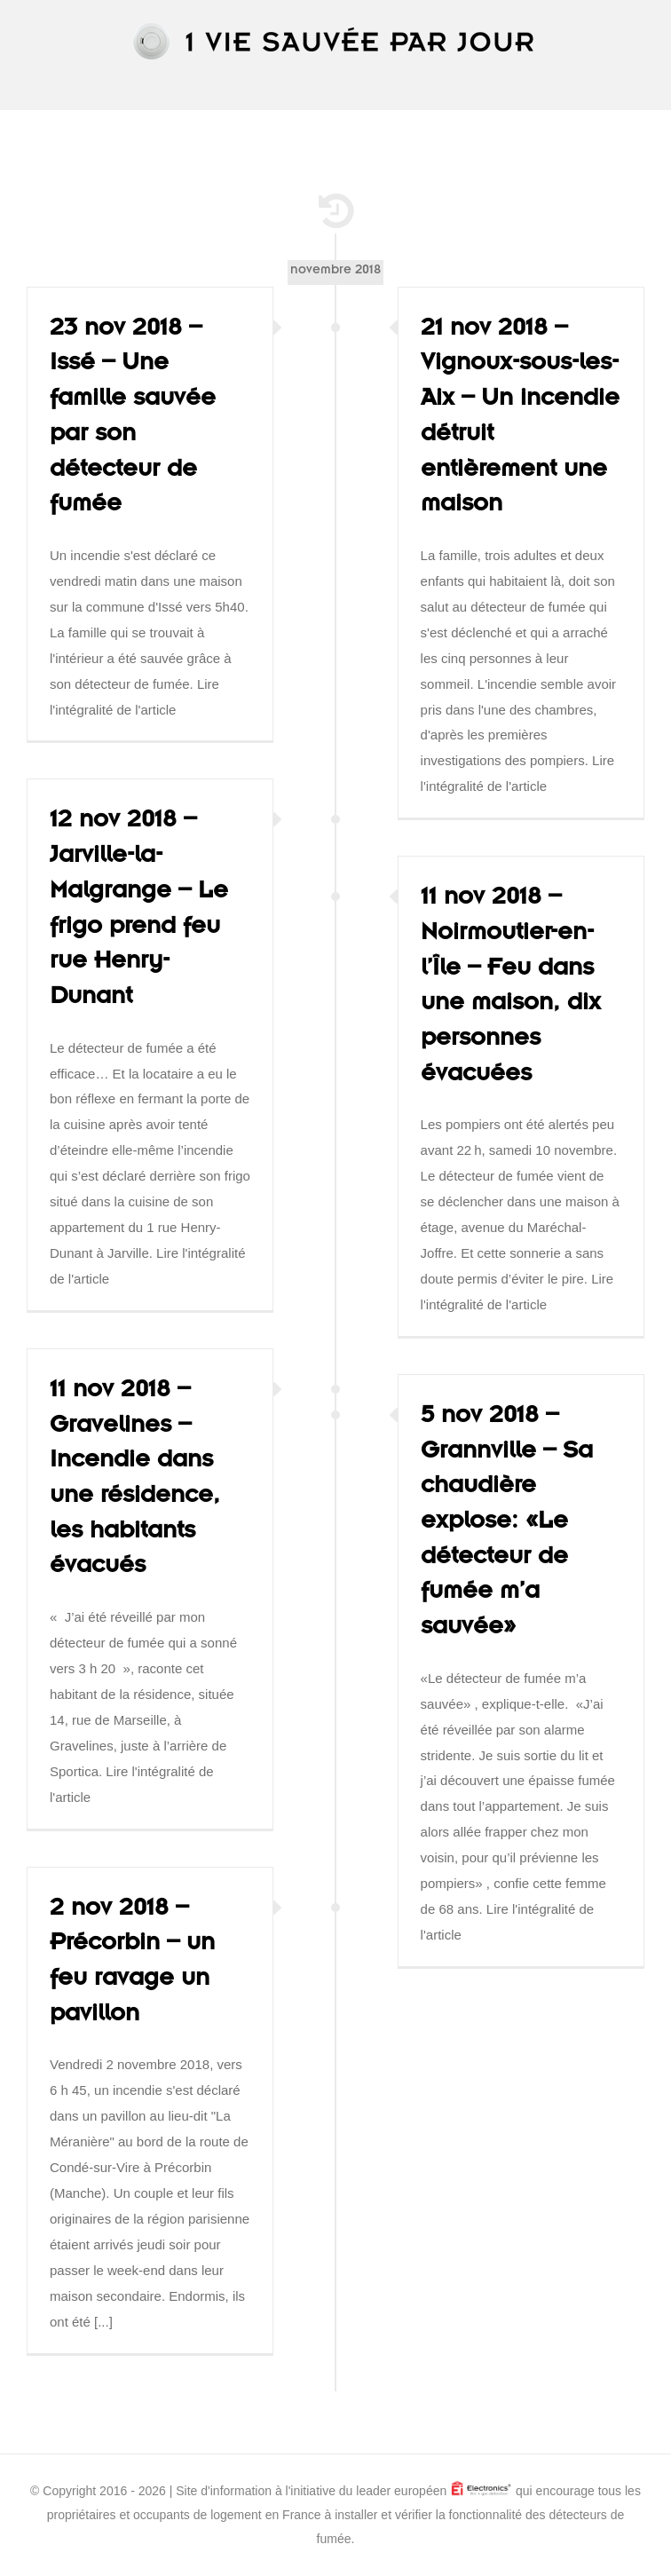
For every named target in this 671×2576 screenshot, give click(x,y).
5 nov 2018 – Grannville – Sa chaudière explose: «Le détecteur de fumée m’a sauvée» (507, 1524)
